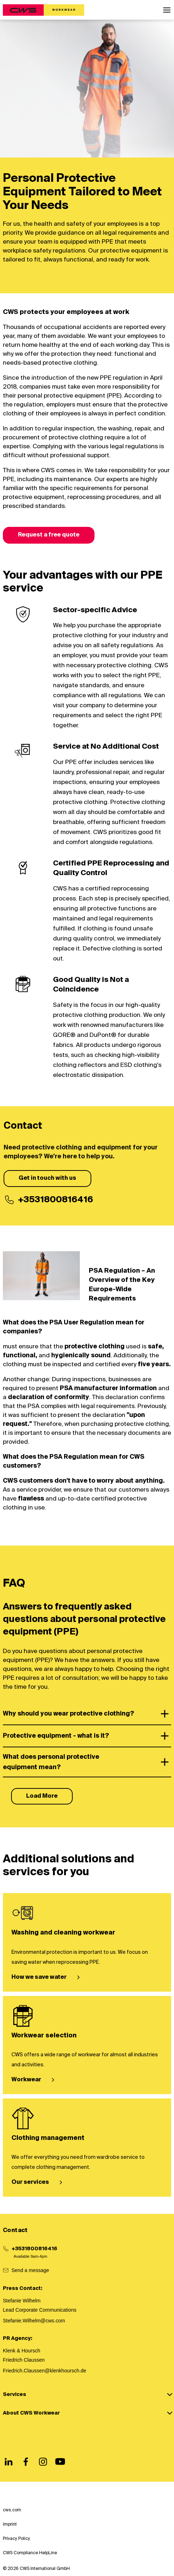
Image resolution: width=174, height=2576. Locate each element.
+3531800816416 (34, 2248)
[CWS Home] (43, 10)
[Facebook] (26, 2461)
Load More (42, 1796)
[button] (166, 10)
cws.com (12, 2510)
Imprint (10, 2524)
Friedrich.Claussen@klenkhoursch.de (44, 2370)
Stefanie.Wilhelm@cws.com (34, 2320)
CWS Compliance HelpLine (30, 2553)
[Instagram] (43, 2461)
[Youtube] (60, 2461)
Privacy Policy (16, 2539)
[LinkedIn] (8, 2461)
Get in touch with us (47, 1178)
